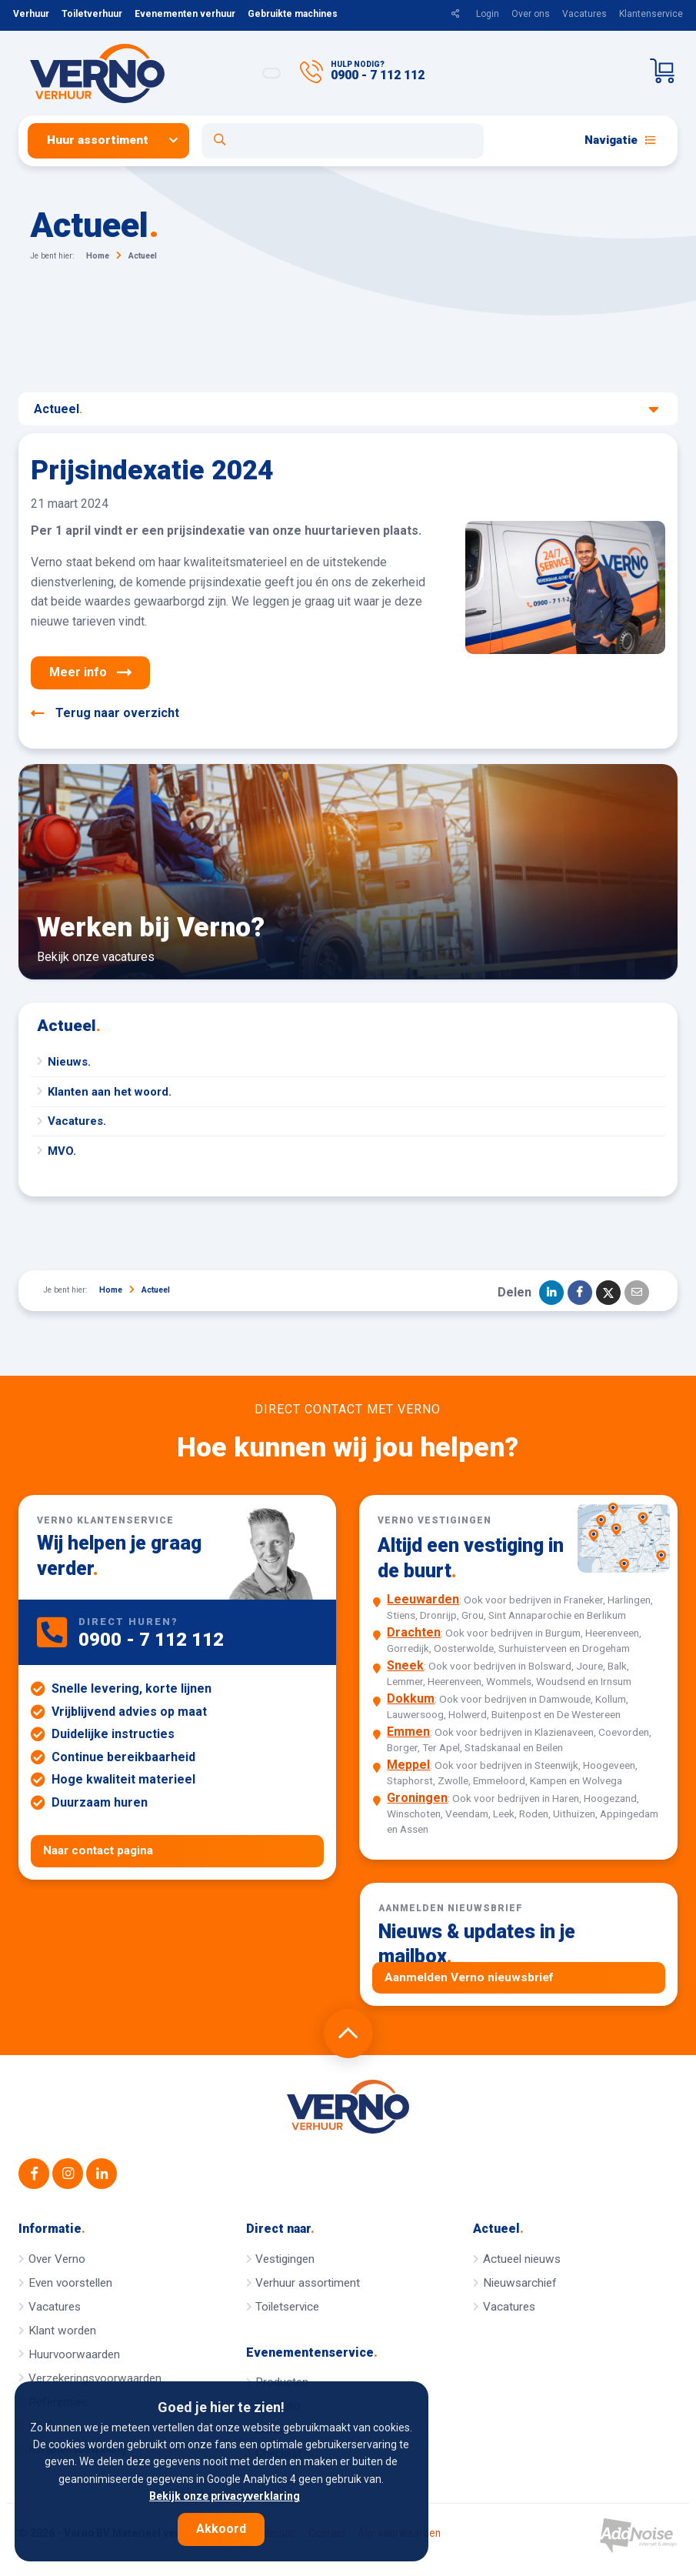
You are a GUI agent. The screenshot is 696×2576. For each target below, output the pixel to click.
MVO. (62, 1151)
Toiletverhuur (92, 13)
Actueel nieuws (522, 2259)
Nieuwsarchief (520, 2283)
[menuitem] (114, 140)
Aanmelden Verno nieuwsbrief (469, 1977)
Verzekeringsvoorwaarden (95, 2378)
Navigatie (620, 140)
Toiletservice (287, 2307)
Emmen (408, 1731)
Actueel (346, 409)
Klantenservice (651, 13)
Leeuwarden (423, 1599)
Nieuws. (69, 1062)
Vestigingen (285, 2259)
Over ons (530, 13)
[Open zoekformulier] (342, 140)
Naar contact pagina (98, 1850)
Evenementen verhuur (185, 13)
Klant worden (62, 2330)
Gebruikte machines (293, 13)
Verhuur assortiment (307, 2283)
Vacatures (584, 13)
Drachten (414, 1632)
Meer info (90, 672)
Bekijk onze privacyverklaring (224, 2496)
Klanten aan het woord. (110, 1092)
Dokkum (411, 1698)
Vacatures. (77, 1121)
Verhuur (31, 13)
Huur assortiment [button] (97, 140)
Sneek (405, 1665)
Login (487, 13)
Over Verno (56, 2259)
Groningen (417, 1797)
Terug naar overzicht (105, 713)
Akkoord (221, 2528)
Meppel (408, 1764)
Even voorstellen (70, 2283)
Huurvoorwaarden (74, 2354)
